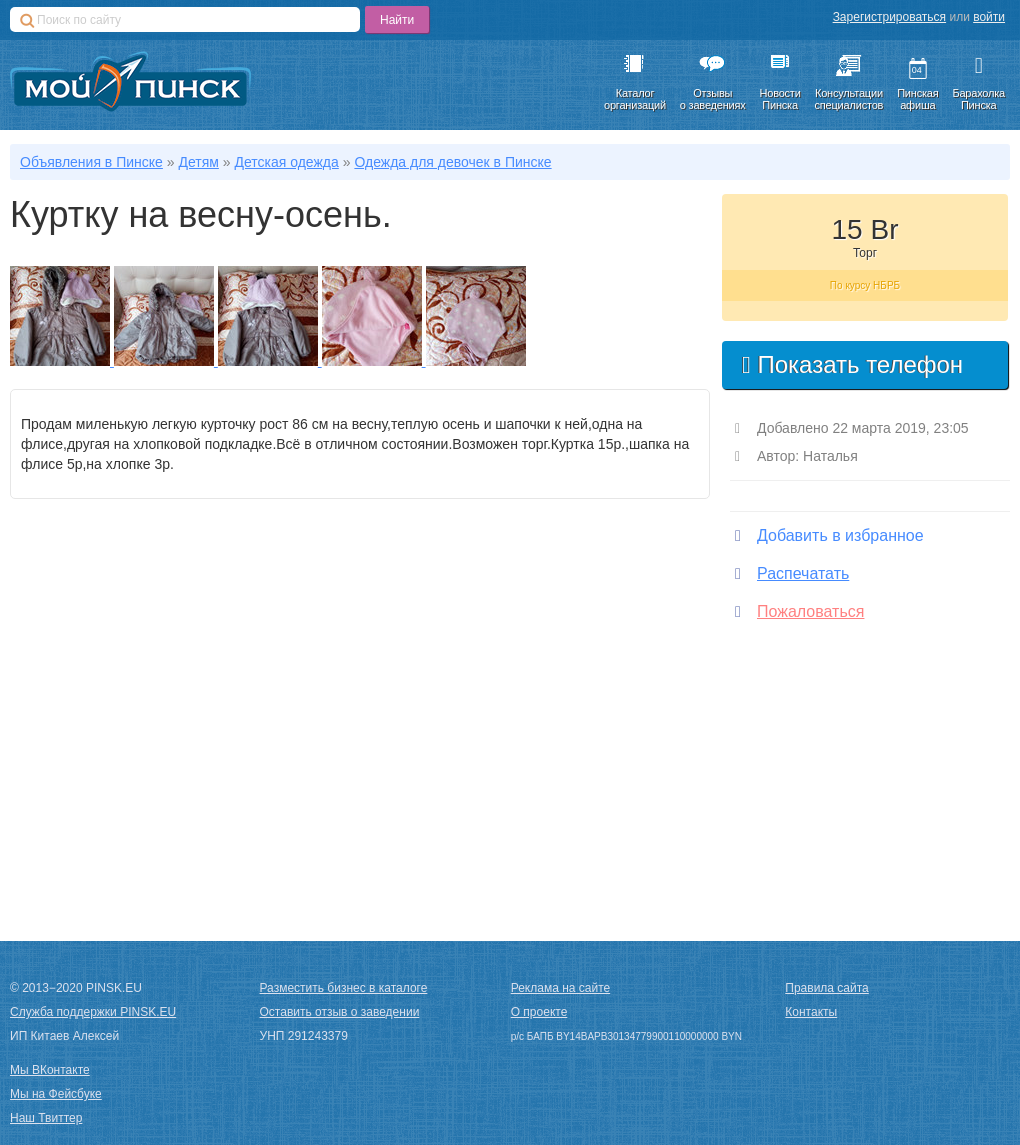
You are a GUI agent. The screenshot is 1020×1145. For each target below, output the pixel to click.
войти (989, 17)
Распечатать (792, 573)
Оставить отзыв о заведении (340, 1012)
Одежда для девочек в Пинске (452, 162)
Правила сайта (826, 988)
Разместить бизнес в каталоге (344, 988)
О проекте (539, 1012)
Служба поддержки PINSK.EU (93, 1012)
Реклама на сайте (561, 988)
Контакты (811, 1012)
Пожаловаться (799, 611)
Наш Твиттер (46, 1118)
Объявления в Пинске (91, 162)
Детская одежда (286, 162)
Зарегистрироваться (889, 17)
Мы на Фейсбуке (56, 1094)
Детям (198, 162)
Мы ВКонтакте (50, 1070)
